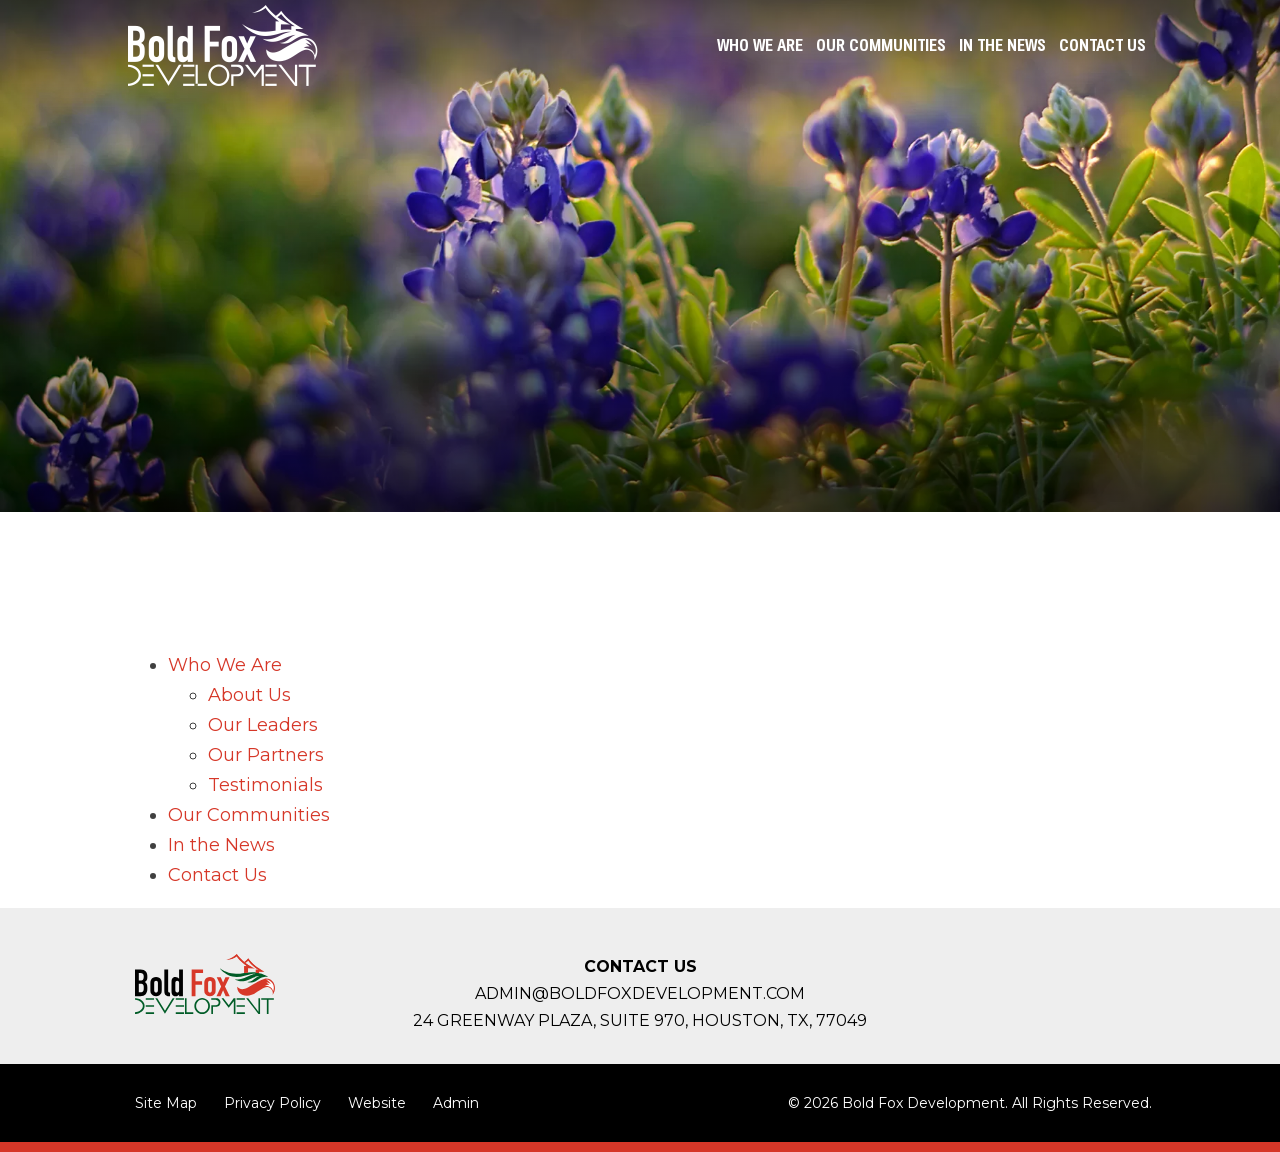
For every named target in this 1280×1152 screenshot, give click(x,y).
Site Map (166, 1103)
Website (377, 1103)
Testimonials (265, 785)
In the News (221, 845)
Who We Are (225, 665)
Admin (456, 1103)
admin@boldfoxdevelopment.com (640, 993)
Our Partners (266, 755)
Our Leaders (263, 725)
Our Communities (249, 815)
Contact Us (217, 875)
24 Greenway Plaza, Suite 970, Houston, (640, 1020)
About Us (249, 695)
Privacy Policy (272, 1103)
